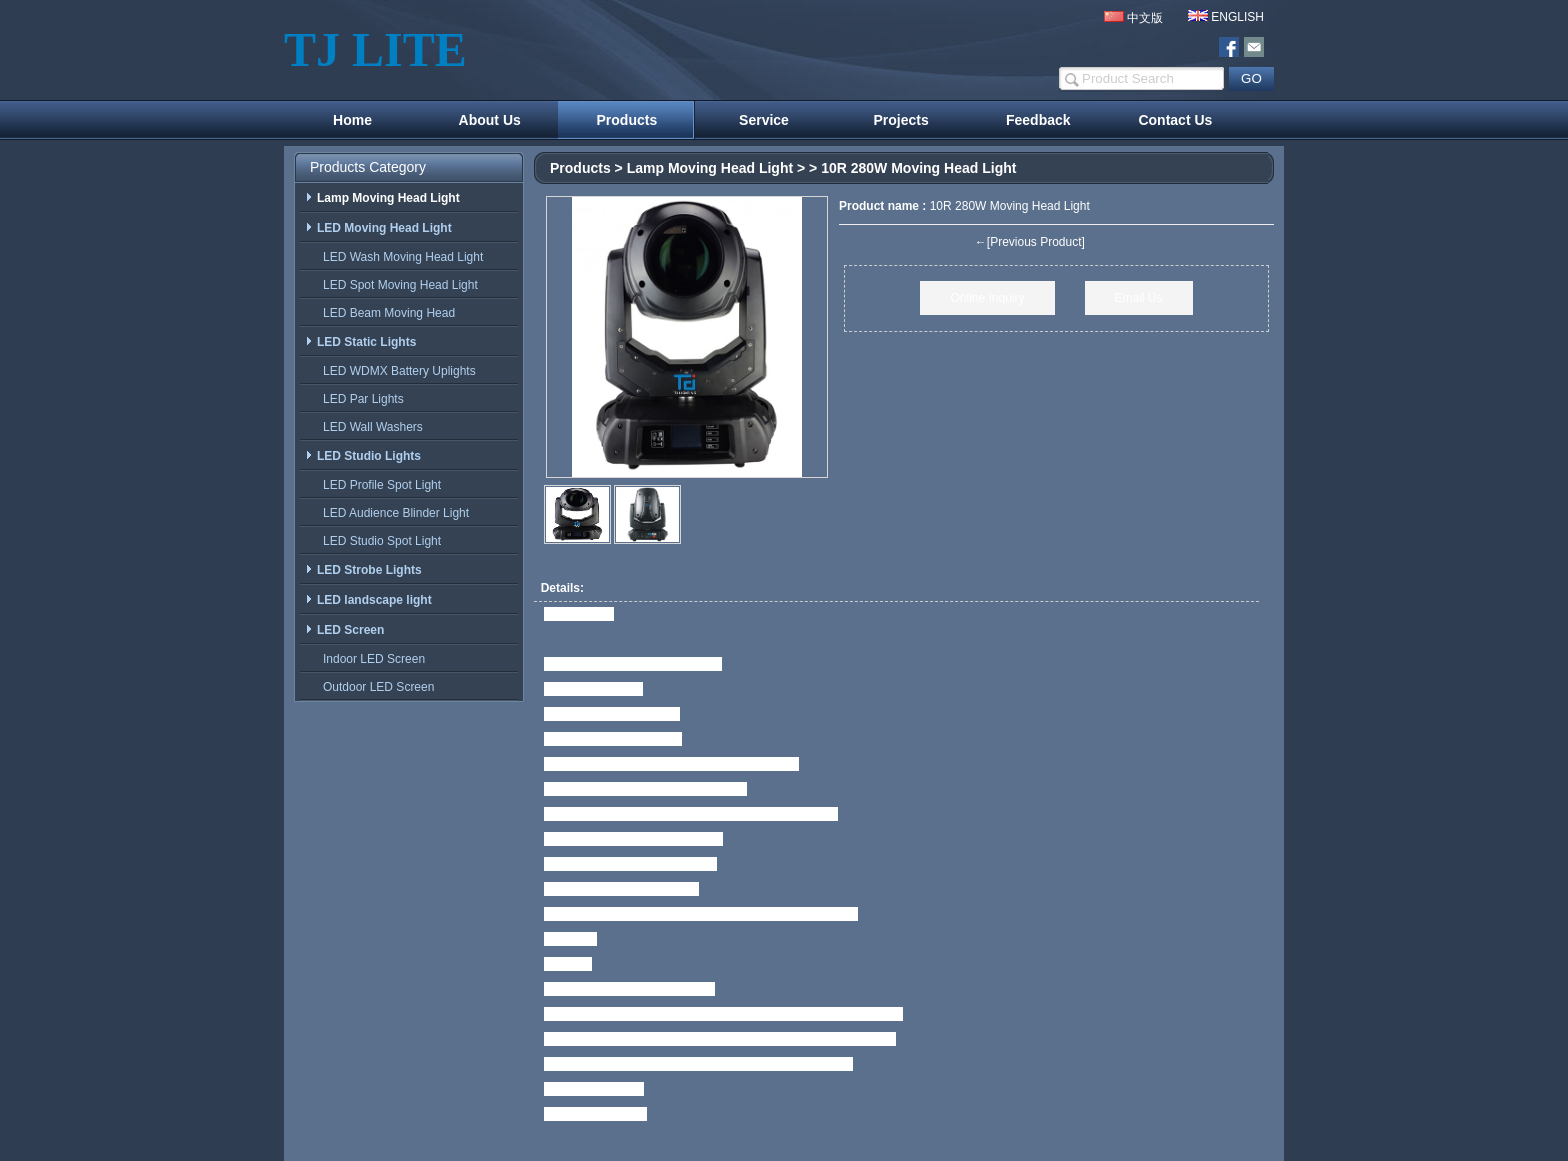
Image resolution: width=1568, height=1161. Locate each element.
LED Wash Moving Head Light (399, 257)
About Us (490, 120)
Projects (901, 120)
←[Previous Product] (1030, 242)
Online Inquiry (987, 298)
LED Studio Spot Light (378, 541)
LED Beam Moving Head (385, 313)
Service (764, 120)
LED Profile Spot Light (378, 485)
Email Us (1139, 298)
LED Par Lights (359, 399)
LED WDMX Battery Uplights (395, 371)
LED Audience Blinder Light (392, 513)
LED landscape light (368, 600)
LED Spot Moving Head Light (396, 285)
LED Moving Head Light (378, 228)
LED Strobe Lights (363, 570)
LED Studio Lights (363, 456)
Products (627, 120)
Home (352, 120)
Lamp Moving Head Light (710, 168)
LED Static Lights (360, 342)
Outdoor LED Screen (374, 687)
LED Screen (344, 630)
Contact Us (1175, 120)
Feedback (1038, 120)
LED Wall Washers (369, 427)
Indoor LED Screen (370, 659)
